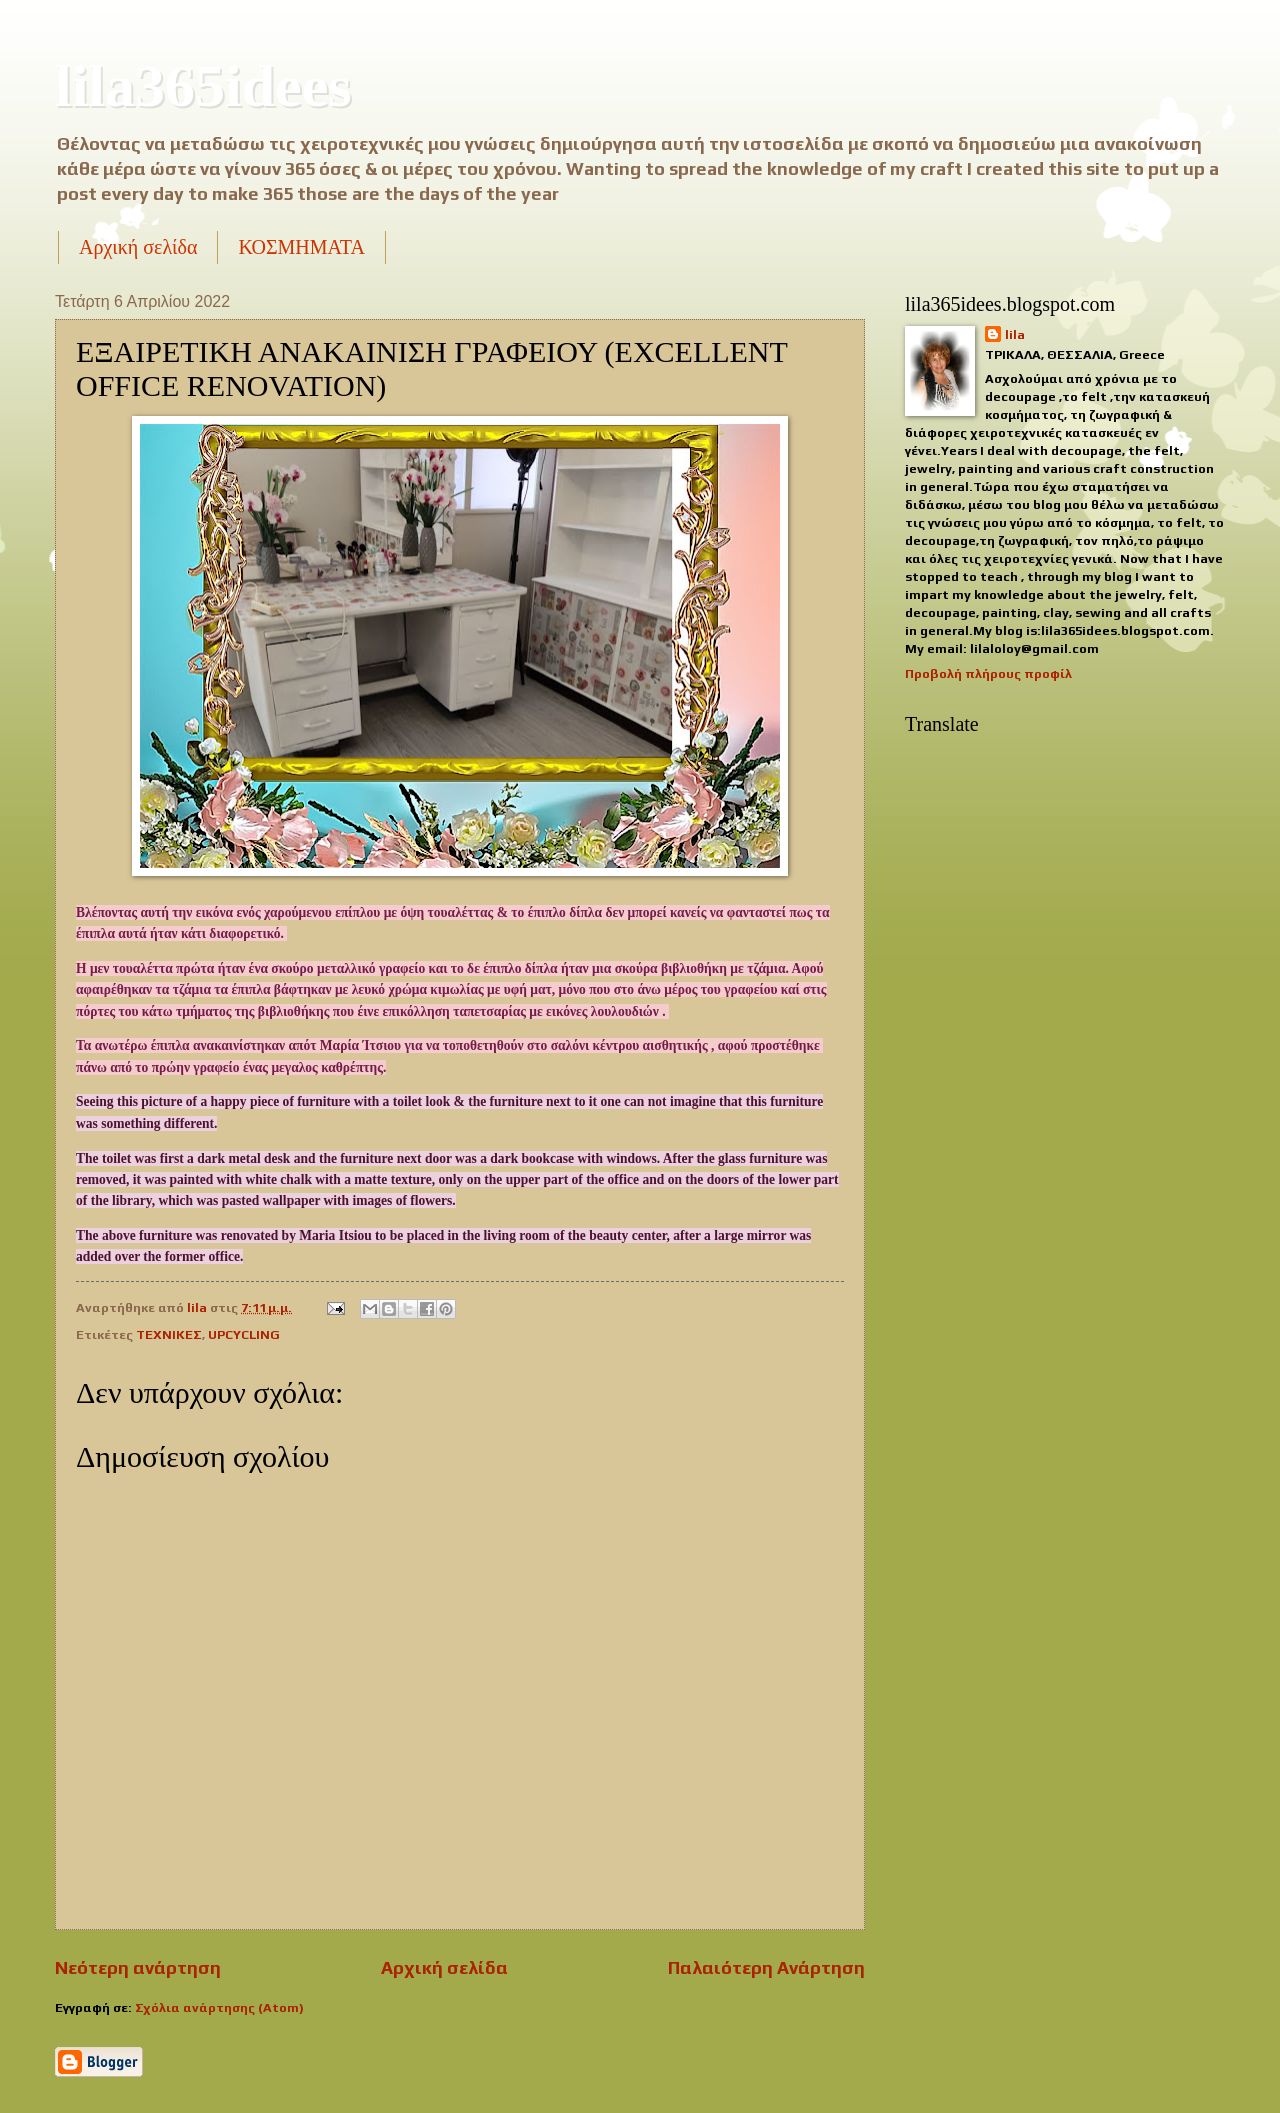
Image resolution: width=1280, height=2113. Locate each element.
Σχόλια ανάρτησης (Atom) (219, 2007)
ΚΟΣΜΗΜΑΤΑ (301, 247)
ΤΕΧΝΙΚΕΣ (169, 1334)
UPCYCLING (244, 1334)
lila (1015, 334)
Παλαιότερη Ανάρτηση (766, 1967)
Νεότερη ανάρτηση (138, 1967)
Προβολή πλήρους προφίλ (988, 673)
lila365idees (203, 86)
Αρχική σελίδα (138, 247)
